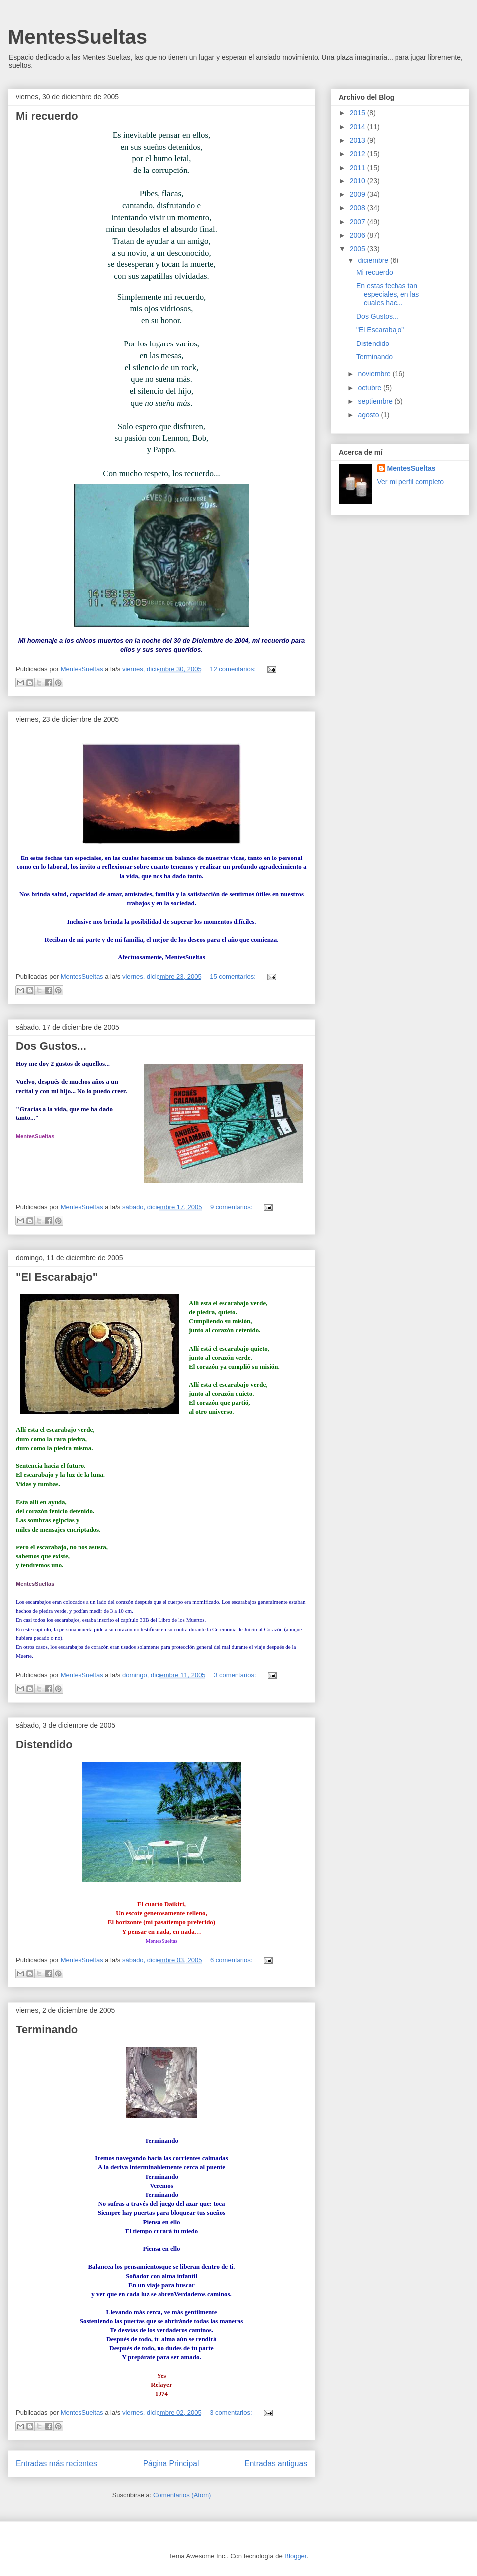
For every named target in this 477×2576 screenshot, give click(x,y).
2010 (358, 181)
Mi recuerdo (47, 116)
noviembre (375, 374)
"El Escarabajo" (57, 1277)
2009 (358, 194)
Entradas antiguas (275, 2463)
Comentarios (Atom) (182, 2495)
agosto (369, 415)
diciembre (374, 260)
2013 (358, 140)
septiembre (376, 401)
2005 (358, 249)
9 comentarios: (232, 1207)
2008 (358, 208)
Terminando (47, 2029)
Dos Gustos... (51, 1046)
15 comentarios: (233, 976)
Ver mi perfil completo (410, 482)
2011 (358, 168)
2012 (358, 154)
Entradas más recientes (56, 2463)
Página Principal (171, 2463)
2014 (358, 127)
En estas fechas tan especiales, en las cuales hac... (387, 294)
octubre (370, 388)
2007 (358, 222)
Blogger (295, 2556)
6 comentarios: (232, 1960)
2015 (358, 113)
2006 (358, 235)
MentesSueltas (77, 37)
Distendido (44, 1744)
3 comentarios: (236, 1675)
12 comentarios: (233, 669)
